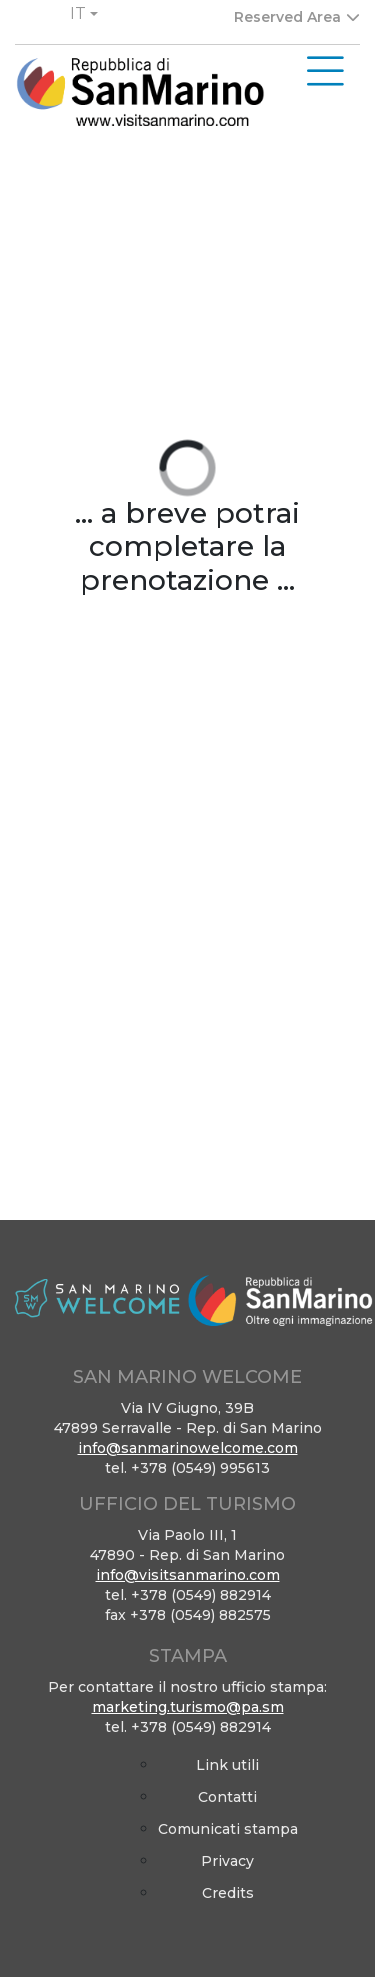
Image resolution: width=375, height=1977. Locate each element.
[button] (84, 14)
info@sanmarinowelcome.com (188, 1448)
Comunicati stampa (228, 1829)
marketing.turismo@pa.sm (188, 1707)
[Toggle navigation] (325, 72)
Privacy (227, 1861)
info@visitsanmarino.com (188, 1575)
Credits (228, 1893)
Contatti (227, 1797)
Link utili (227, 1765)
